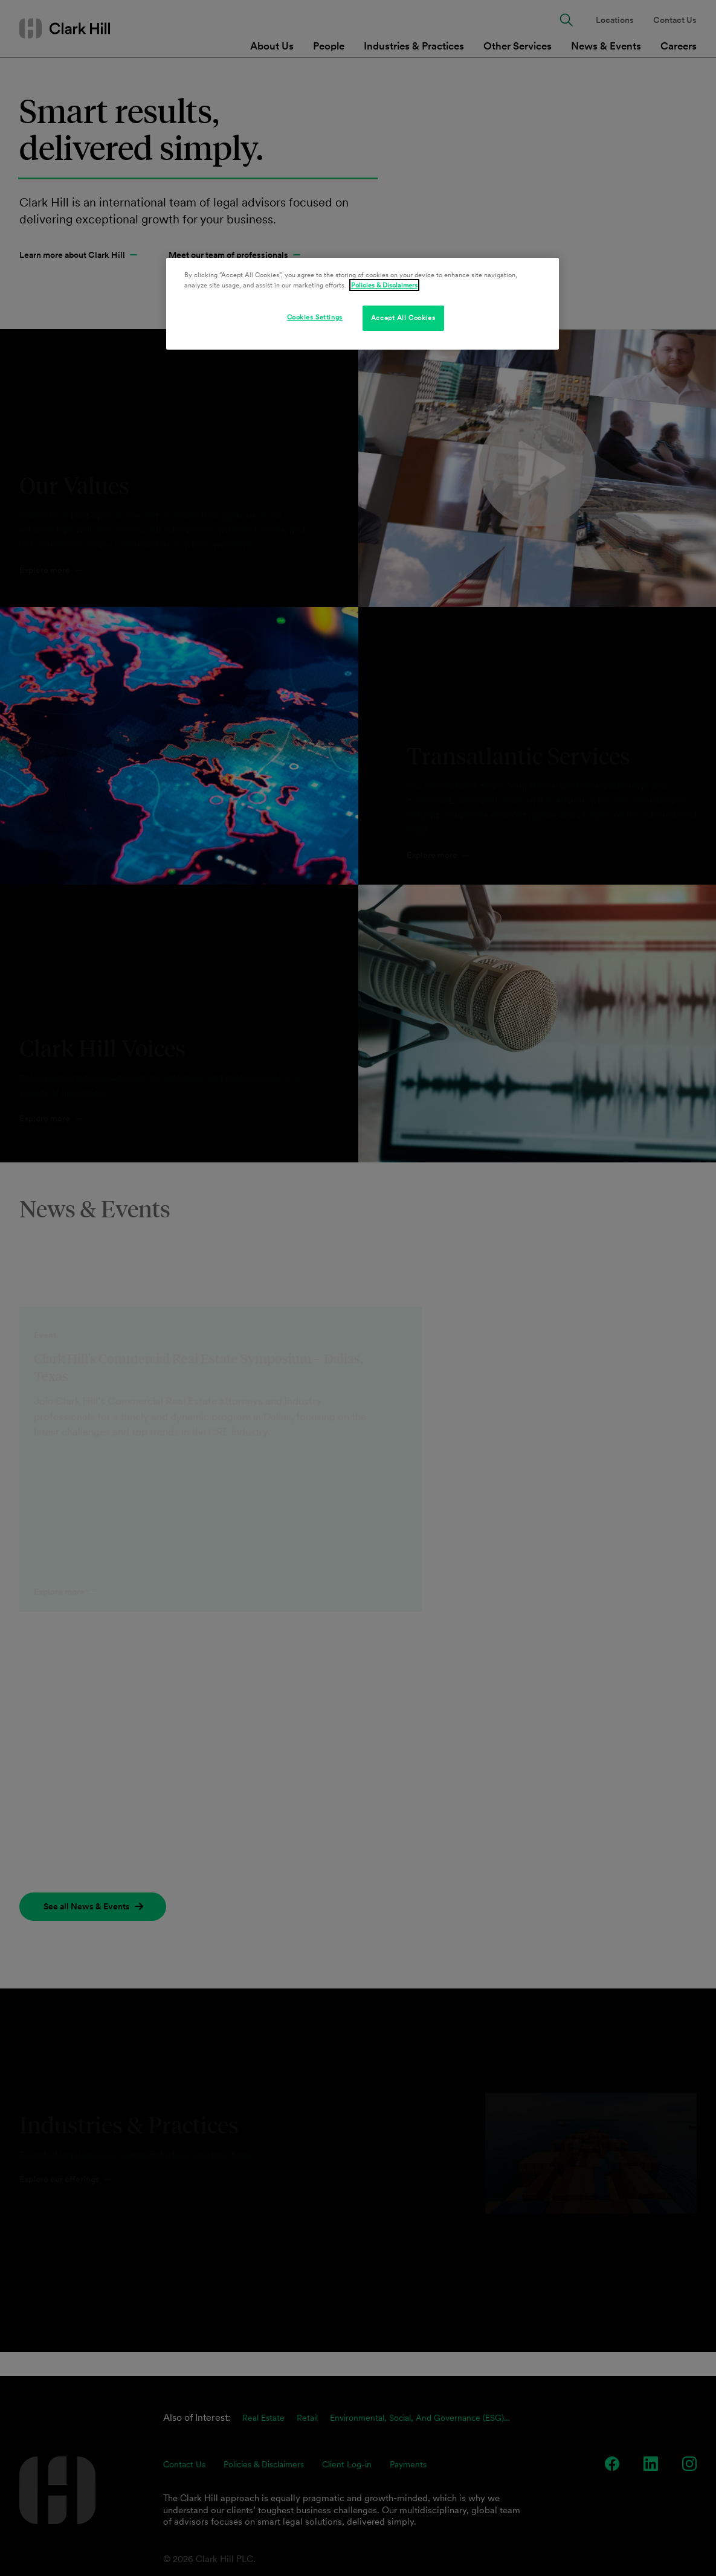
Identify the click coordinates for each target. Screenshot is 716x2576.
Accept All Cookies (403, 317)
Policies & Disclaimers (384, 285)
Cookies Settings (315, 317)
